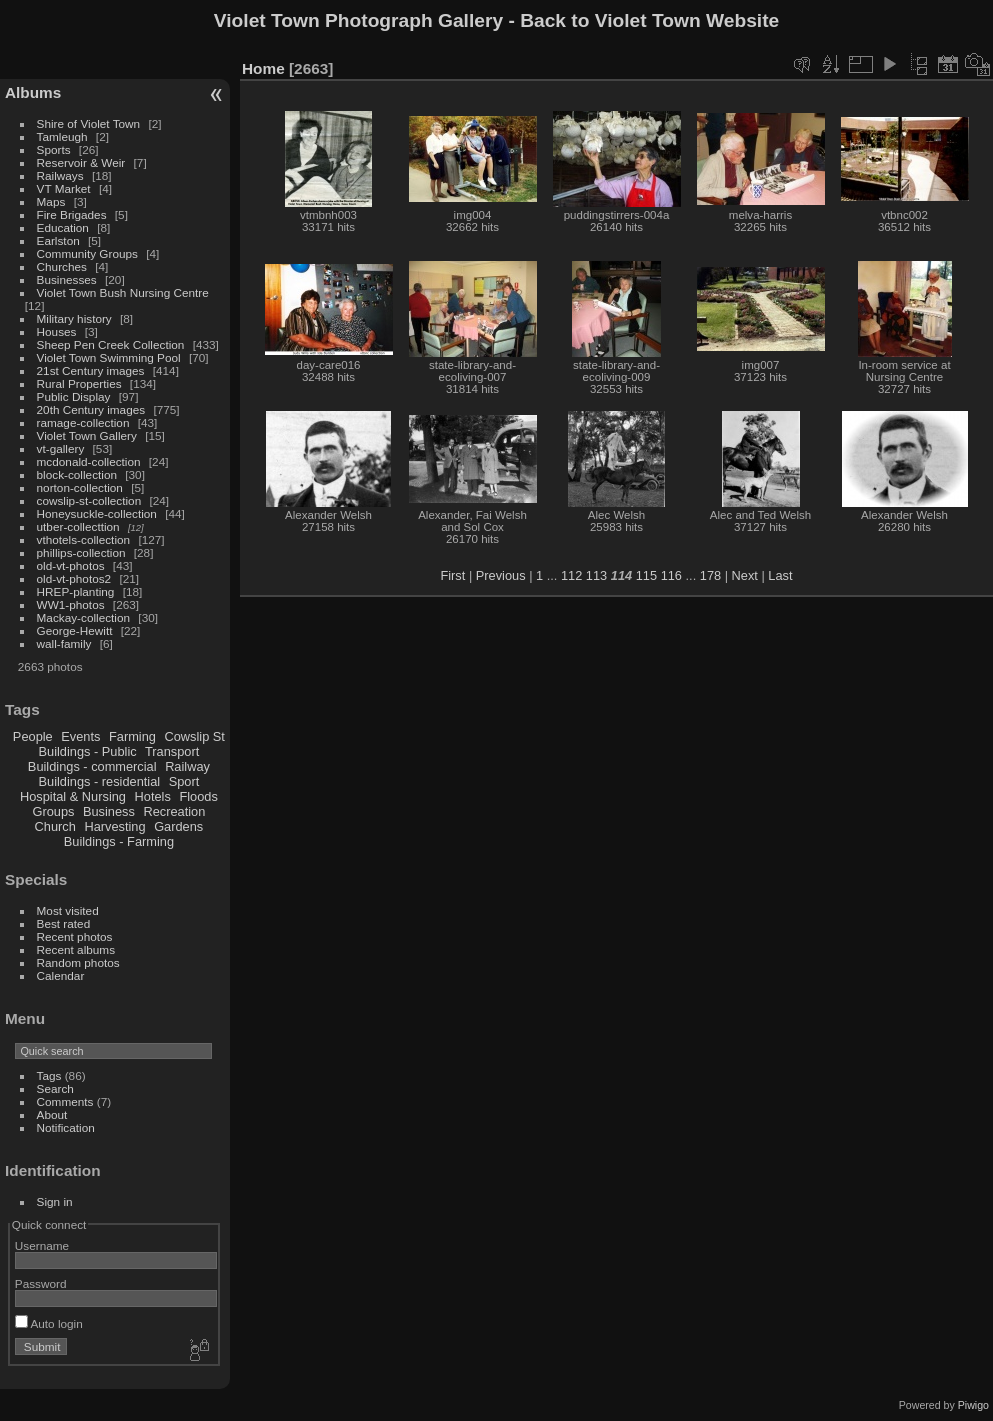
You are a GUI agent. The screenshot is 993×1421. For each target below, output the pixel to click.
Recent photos (75, 936)
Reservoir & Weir (81, 162)
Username (42, 1245)
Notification (66, 1127)
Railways (60, 175)
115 (646, 575)
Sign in (55, 1201)
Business (109, 811)
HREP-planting (76, 591)
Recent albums (76, 949)
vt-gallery (61, 448)
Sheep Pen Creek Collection (111, 344)
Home (263, 68)
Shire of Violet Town (89, 123)
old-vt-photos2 (74, 578)
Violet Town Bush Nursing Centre (123, 292)
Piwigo (973, 1405)
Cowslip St (194, 736)
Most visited (68, 910)
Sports (54, 149)
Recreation (174, 811)
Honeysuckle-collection (97, 513)
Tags (49, 1075)
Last (780, 575)
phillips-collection (81, 552)
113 (596, 575)
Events (80, 736)
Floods (198, 796)
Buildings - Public (88, 751)
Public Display (74, 396)
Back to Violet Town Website (649, 20)
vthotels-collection (84, 539)
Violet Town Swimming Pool (109, 357)
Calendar (61, 975)
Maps (51, 201)
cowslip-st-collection (89, 500)
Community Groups (87, 253)
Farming (132, 736)
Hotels (153, 796)
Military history (74, 318)
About (52, 1114)
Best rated (64, 923)
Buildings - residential (100, 781)
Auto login (49, 1323)
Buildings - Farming (119, 841)
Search (55, 1088)
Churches (62, 266)
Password (41, 1283)
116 (671, 575)
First (452, 575)
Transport (172, 751)
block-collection (77, 474)
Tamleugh (62, 136)
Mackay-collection (84, 617)
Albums (33, 92)
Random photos (78, 962)
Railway (187, 766)
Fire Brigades (72, 214)
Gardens (178, 826)
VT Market (64, 188)
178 (710, 575)
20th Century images (91, 409)
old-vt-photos (71, 565)
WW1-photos (71, 604)
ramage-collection (83, 422)
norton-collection (80, 487)
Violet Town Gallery (87, 435)
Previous (501, 575)
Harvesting (114, 826)
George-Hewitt (75, 630)
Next (745, 575)
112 (571, 575)
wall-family (64, 643)
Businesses (67, 279)
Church (55, 826)
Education (63, 227)
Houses (57, 331)
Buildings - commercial (92, 766)
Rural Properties (79, 383)
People (33, 736)
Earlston (58, 240)
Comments (65, 1101)
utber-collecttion (78, 526)
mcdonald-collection (89, 461)
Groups (53, 811)
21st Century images (91, 370)
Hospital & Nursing (73, 796)
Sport (184, 781)
